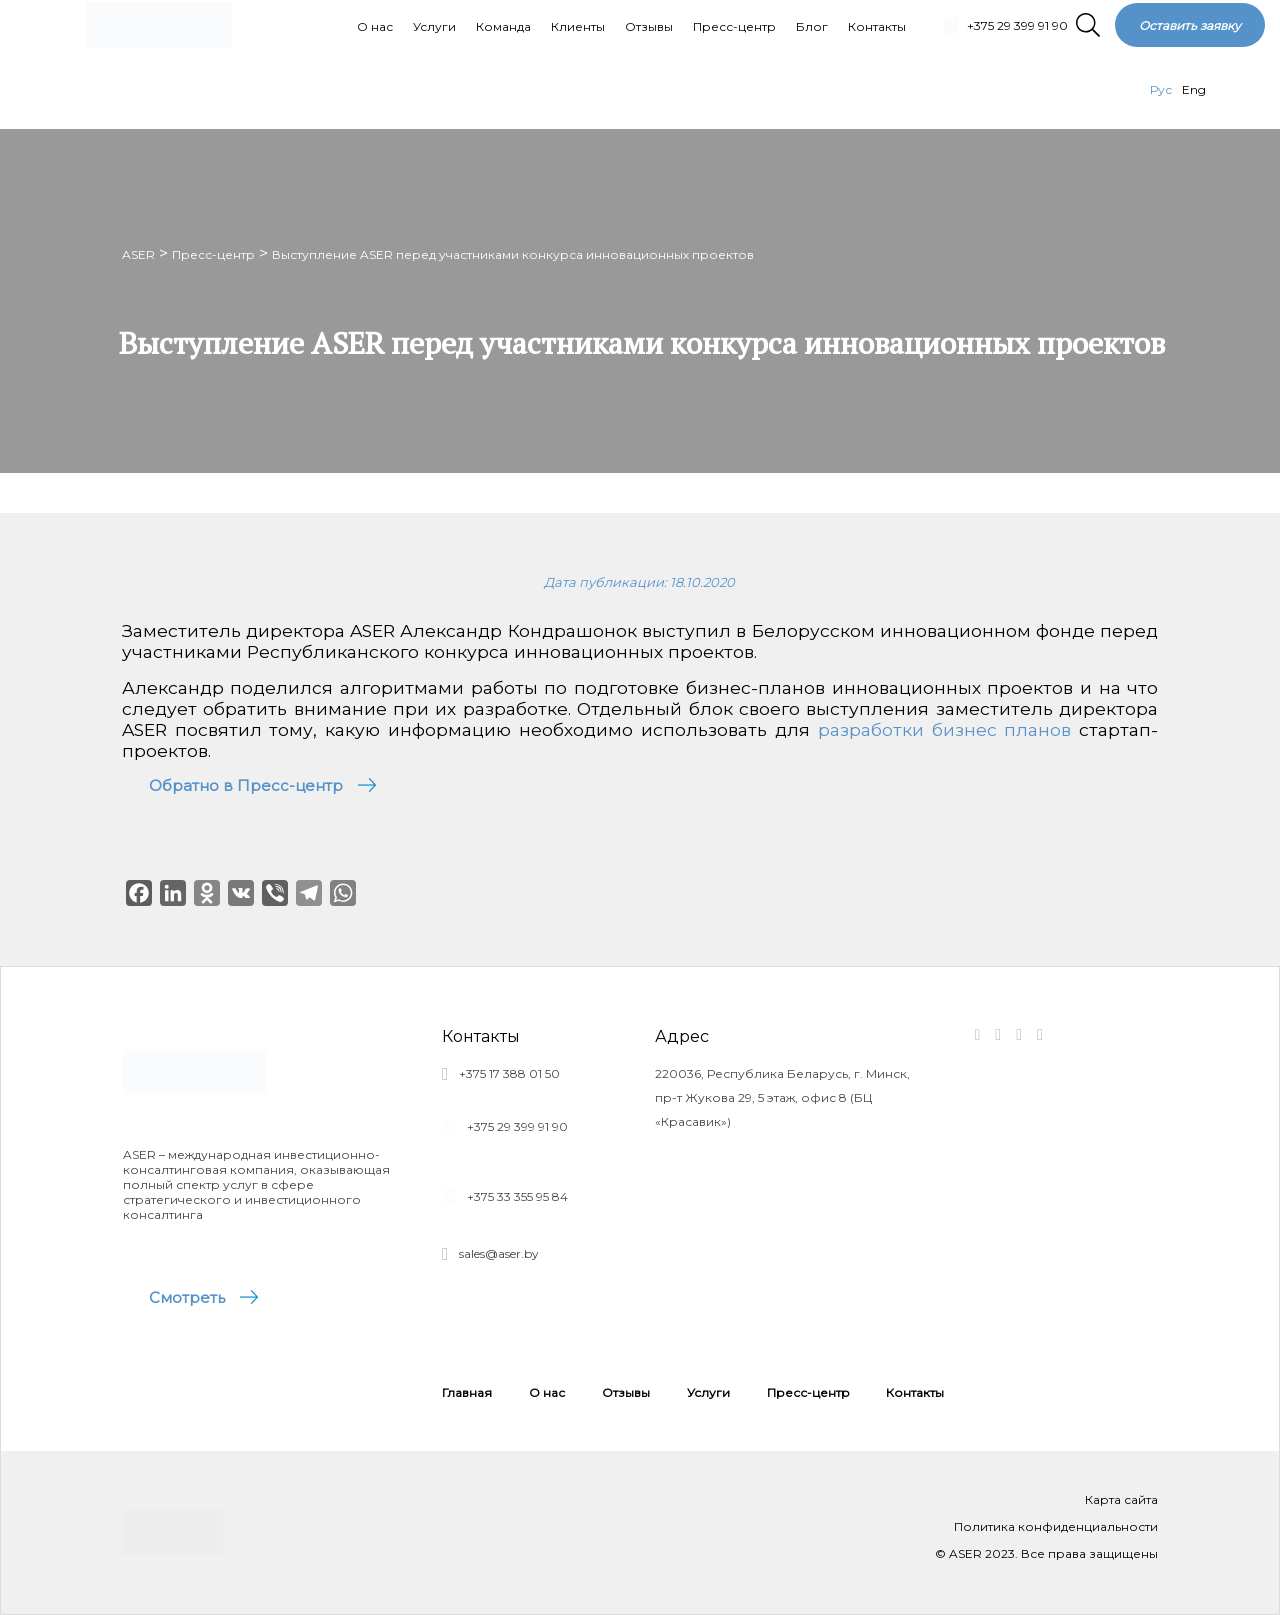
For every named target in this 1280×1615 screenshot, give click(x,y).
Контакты (915, 1392)
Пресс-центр (808, 1392)
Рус (1161, 89)
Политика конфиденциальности (1056, 1526)
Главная (467, 1392)
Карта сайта (1121, 1499)
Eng (1194, 89)
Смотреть (188, 1297)
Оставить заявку (1190, 25)
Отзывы (626, 1392)
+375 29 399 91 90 (1017, 25)
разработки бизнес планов (945, 729)
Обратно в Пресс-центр (246, 785)
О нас (547, 1392)
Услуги (708, 1392)
